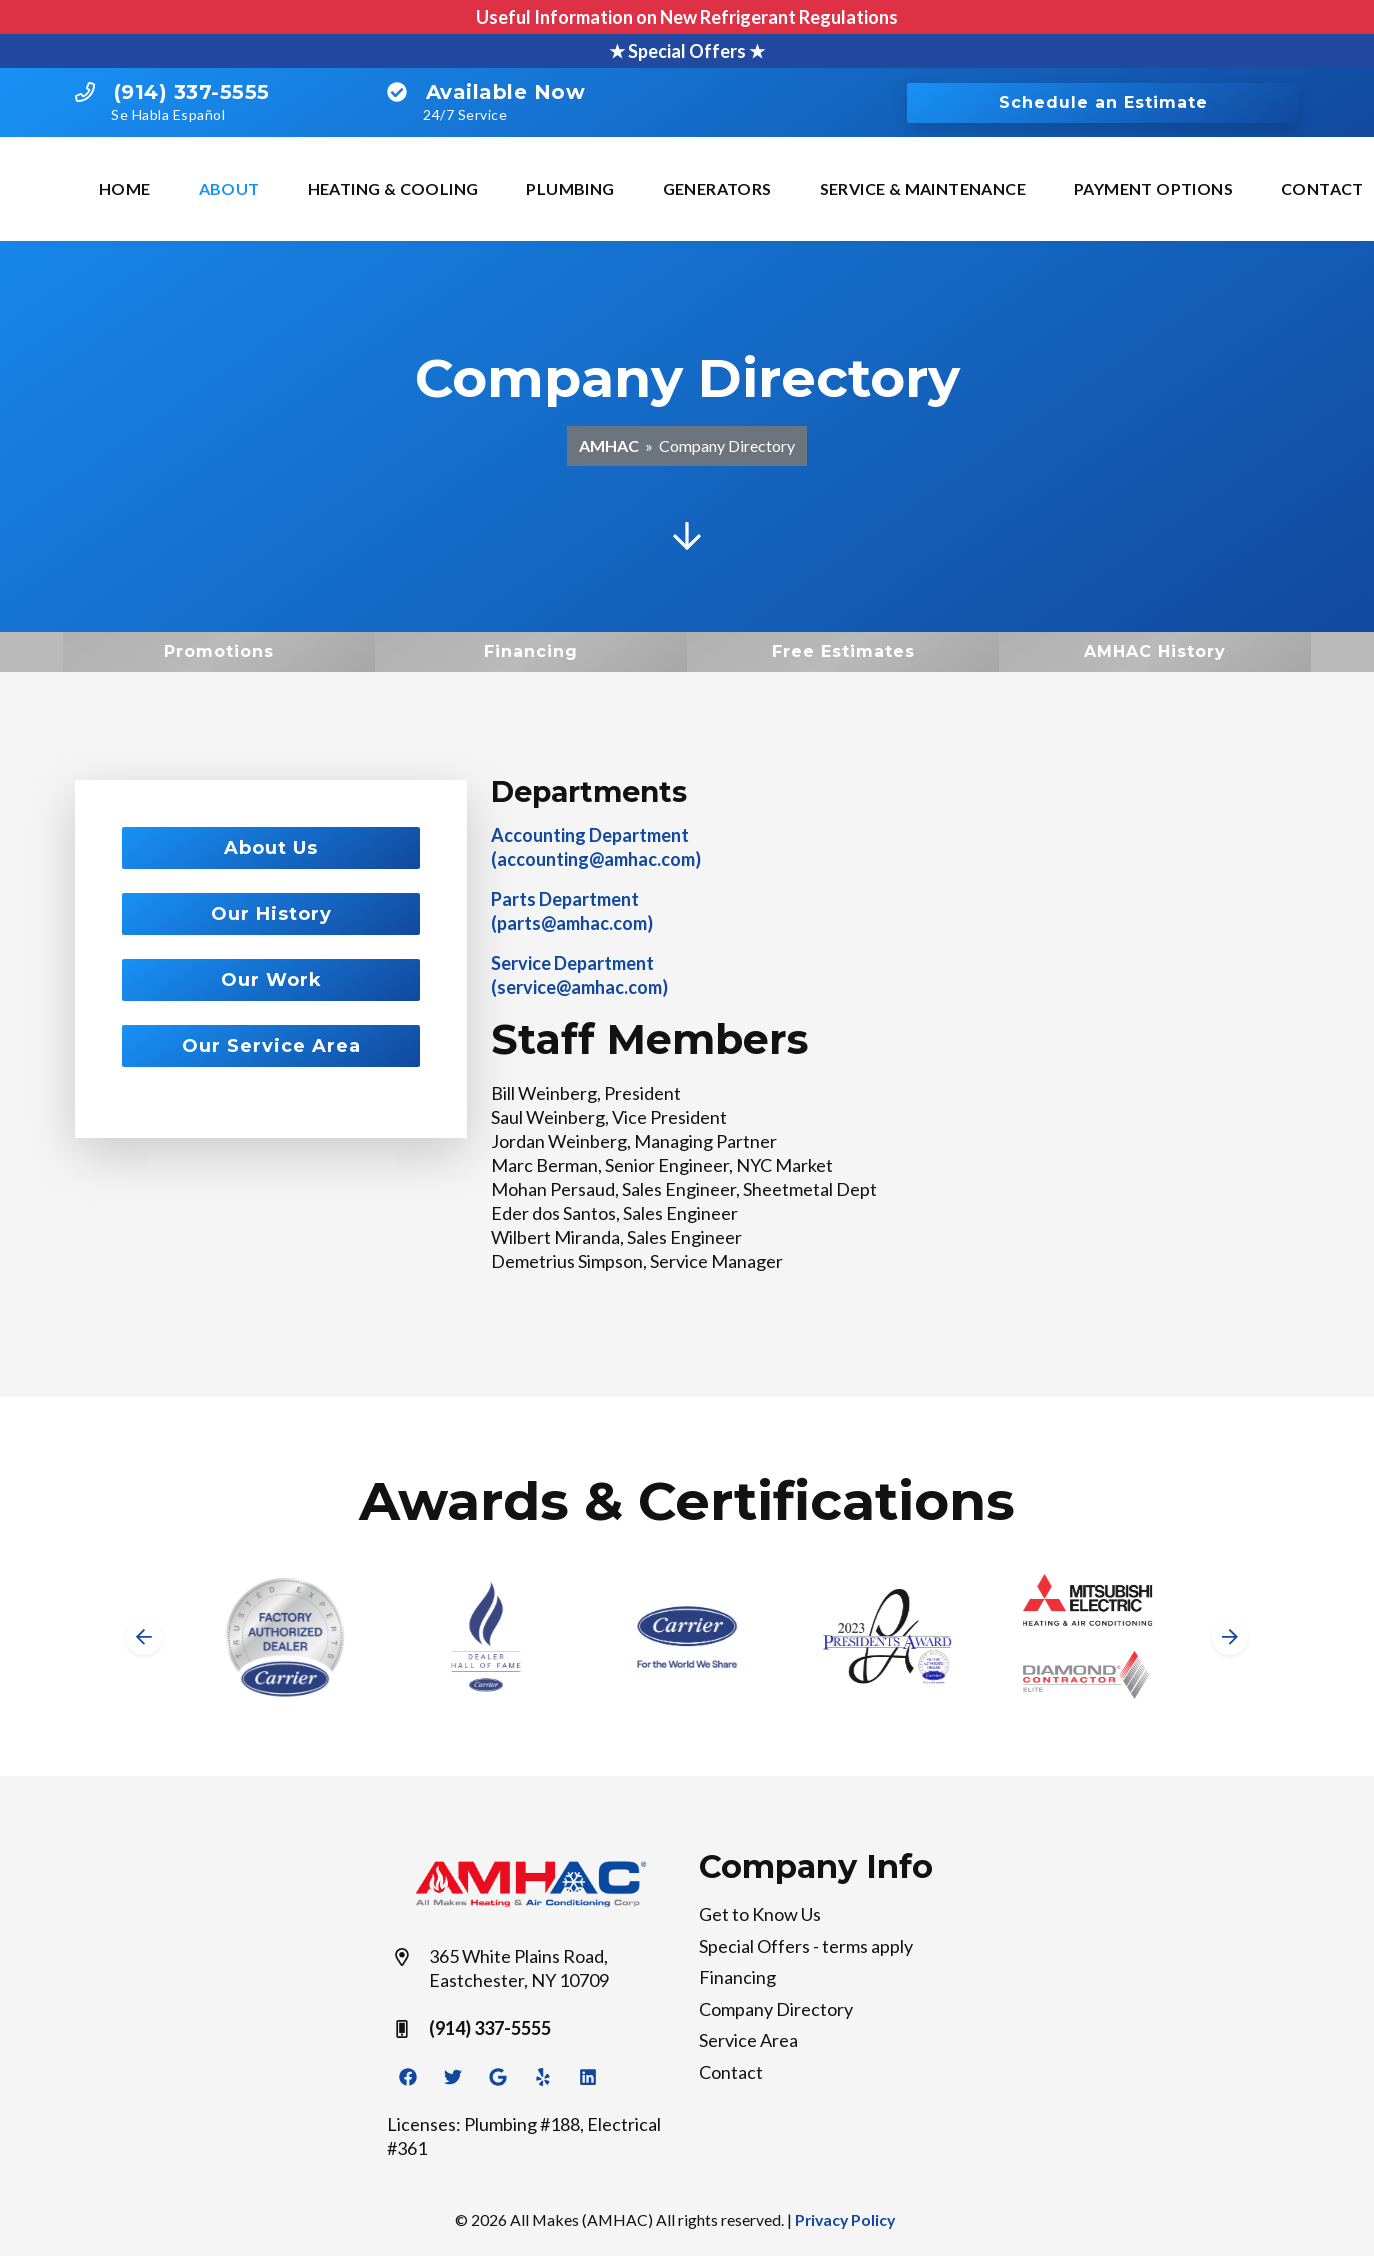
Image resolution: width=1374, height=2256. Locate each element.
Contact (731, 2072)
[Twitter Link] (453, 2076)
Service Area (748, 2040)
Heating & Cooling (393, 188)
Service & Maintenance (923, 188)
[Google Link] (498, 2076)
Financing (737, 1977)
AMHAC (609, 445)
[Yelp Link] (543, 2076)
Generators (717, 188)
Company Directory (776, 2009)
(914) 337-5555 (192, 92)
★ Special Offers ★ (687, 51)
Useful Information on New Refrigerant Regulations (687, 17)
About (229, 188)
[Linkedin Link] (588, 2076)
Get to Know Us (760, 1914)
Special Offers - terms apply (806, 1946)
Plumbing (570, 188)
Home (125, 188)
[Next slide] (1230, 1637)
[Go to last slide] (144, 1637)
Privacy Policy (845, 2219)
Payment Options (1153, 188)
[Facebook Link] (408, 2076)
